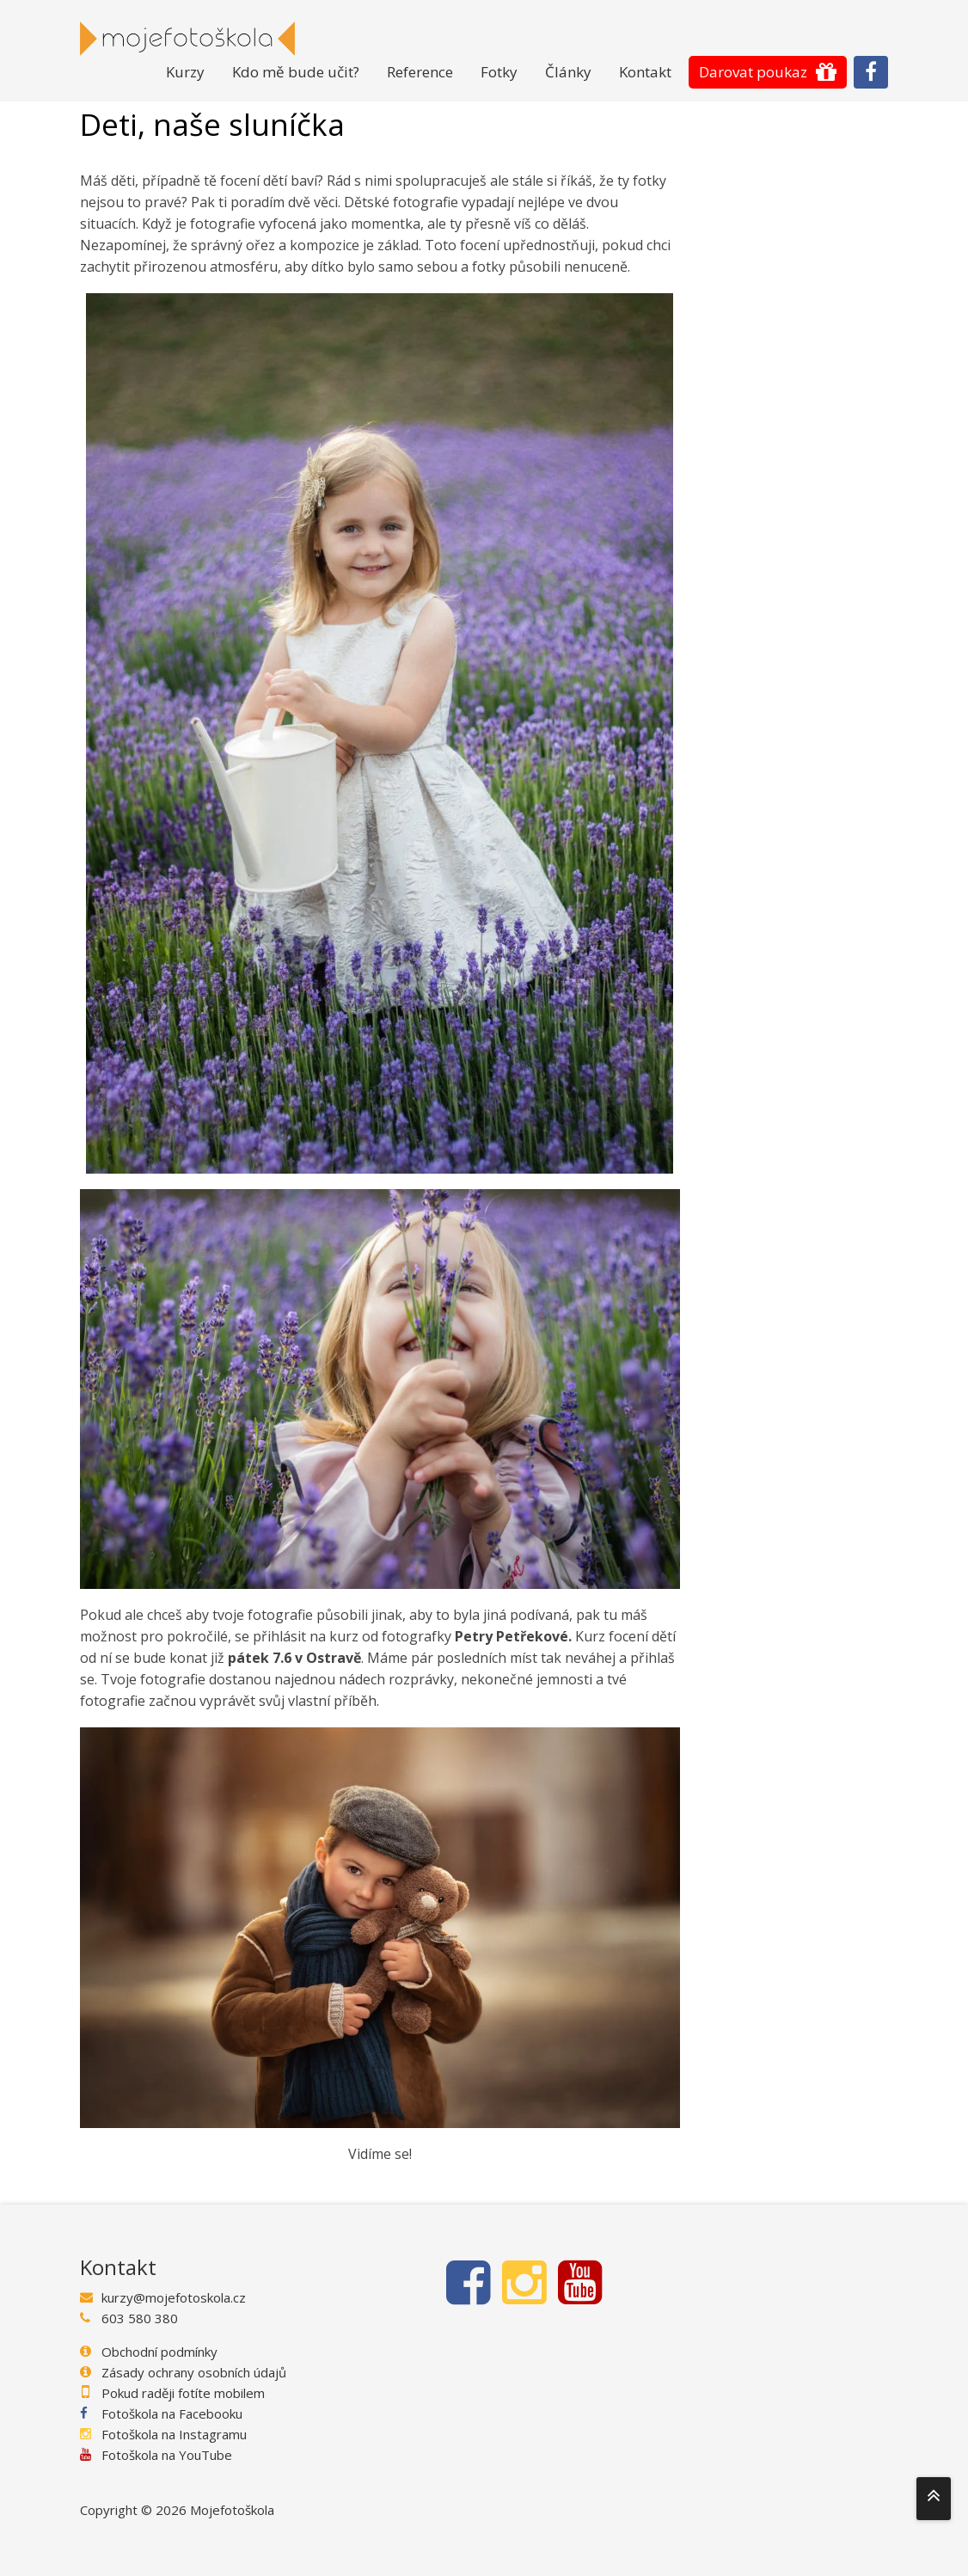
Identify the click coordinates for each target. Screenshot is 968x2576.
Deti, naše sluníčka (212, 125)
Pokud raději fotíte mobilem (183, 2392)
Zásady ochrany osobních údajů (193, 2372)
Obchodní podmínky (159, 2351)
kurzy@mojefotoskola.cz (173, 2297)
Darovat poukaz (753, 72)
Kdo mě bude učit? (295, 72)
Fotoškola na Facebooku (171, 2413)
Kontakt (645, 72)
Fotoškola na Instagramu (174, 2434)
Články (568, 72)
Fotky (499, 72)
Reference (420, 72)
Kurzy (185, 72)
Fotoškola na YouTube (166, 2454)
